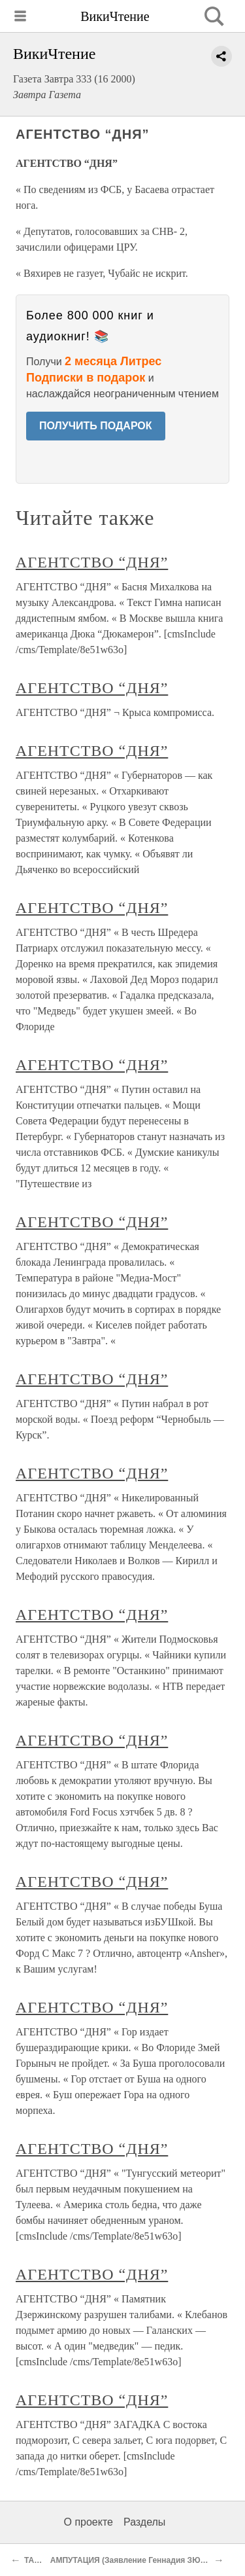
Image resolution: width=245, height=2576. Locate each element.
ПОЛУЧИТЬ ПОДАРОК (95, 425)
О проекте (88, 2522)
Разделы (144, 2522)
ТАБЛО (37, 2560)
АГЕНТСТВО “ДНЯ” (92, 562)
